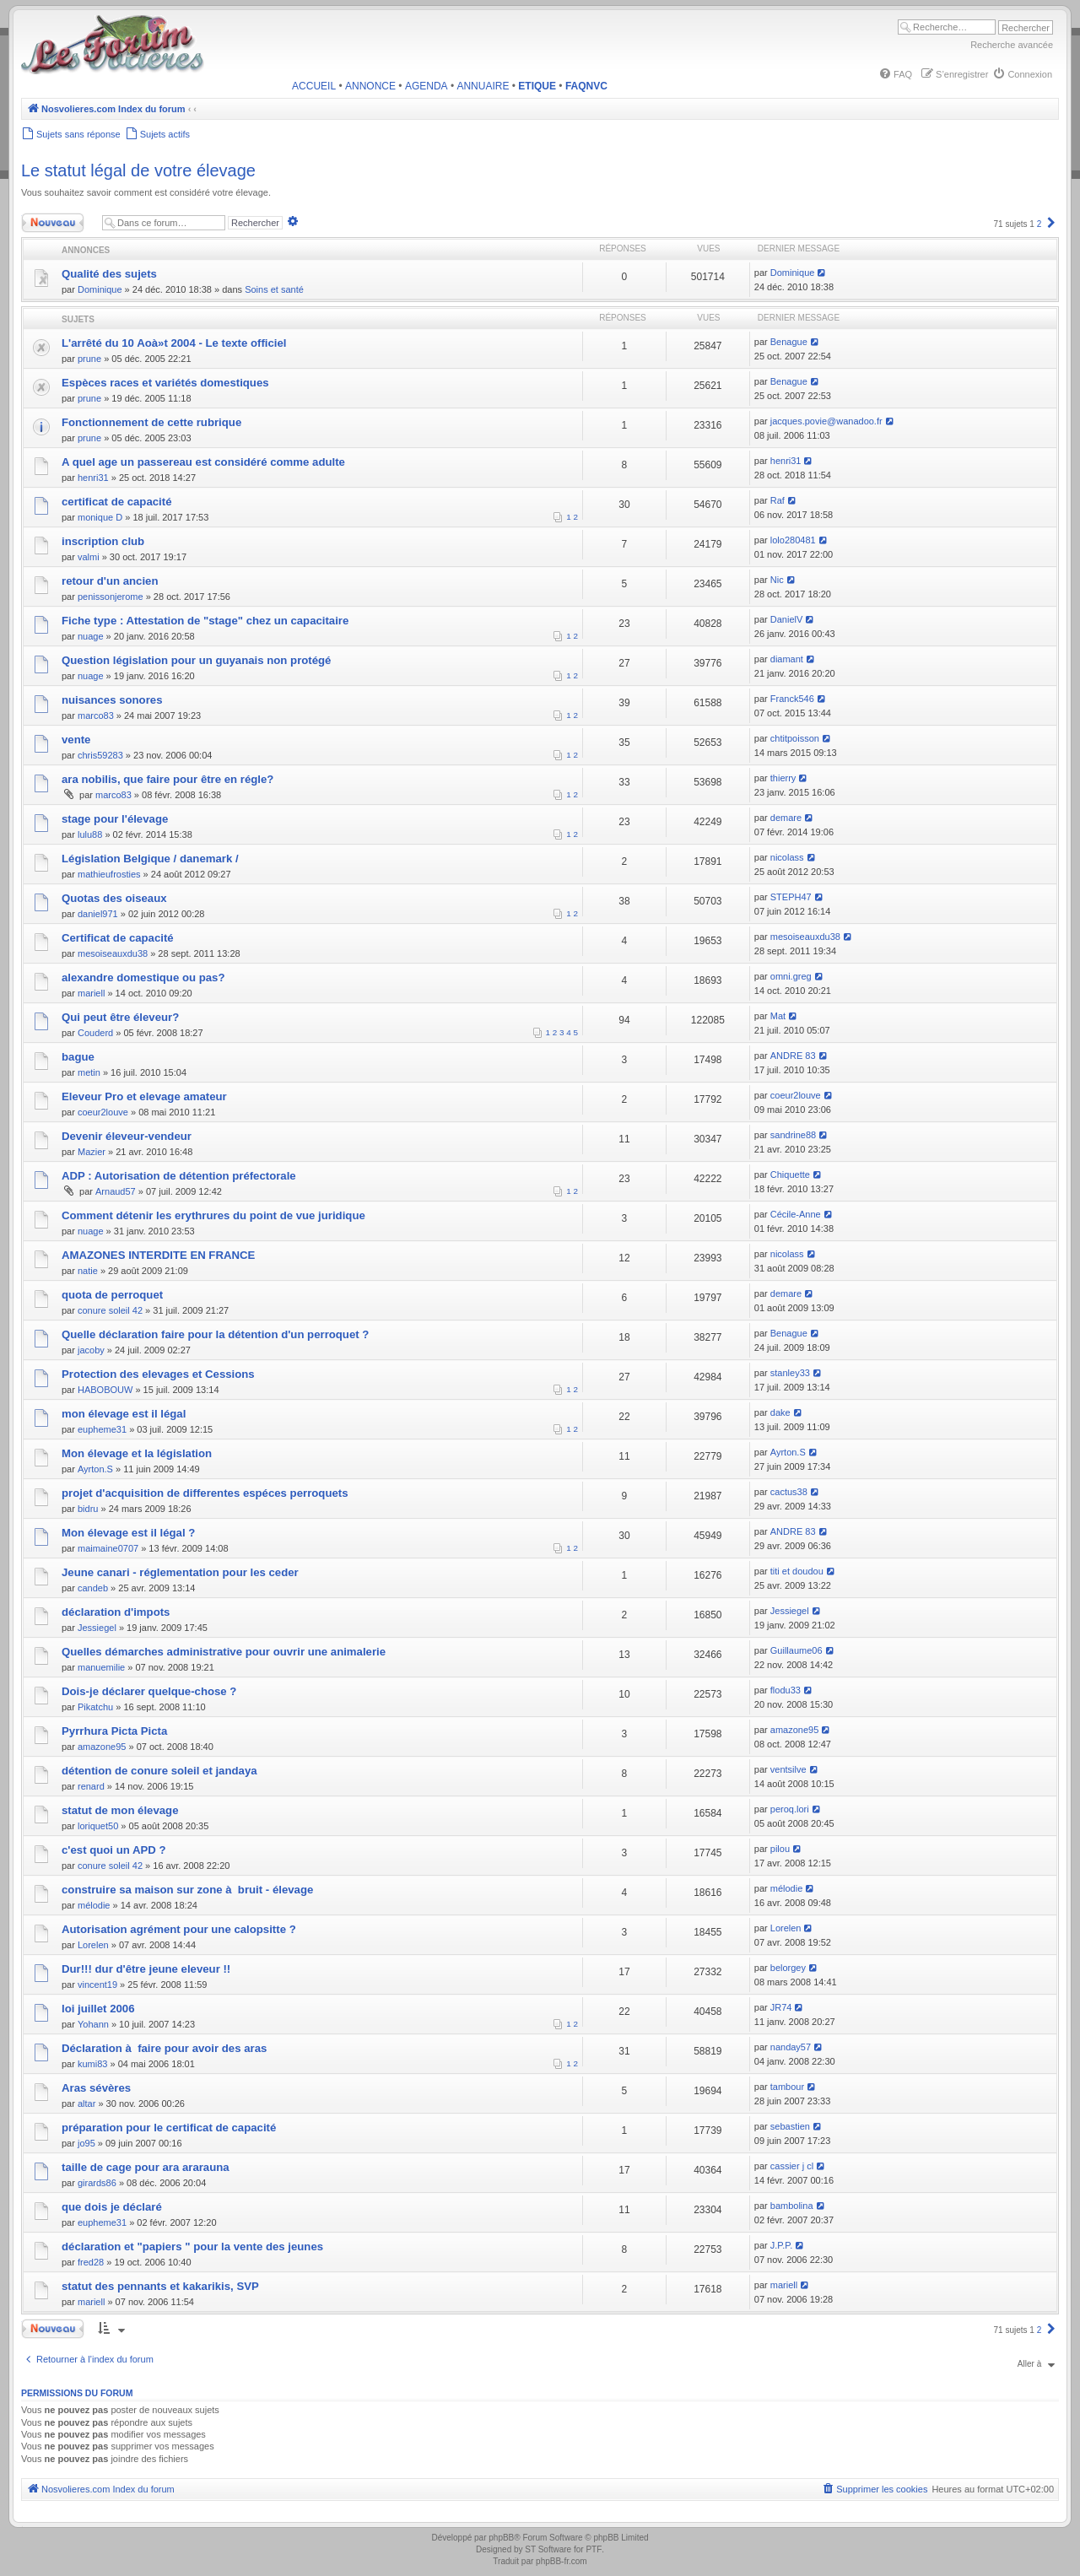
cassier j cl (791, 2166)
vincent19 (97, 1984)
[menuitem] (895, 74)
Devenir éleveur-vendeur (127, 1136)
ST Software (548, 2549)
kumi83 (92, 2064)
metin (89, 1072)
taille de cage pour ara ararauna (146, 2167)
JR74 (781, 2007)
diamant (786, 659)
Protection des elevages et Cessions (158, 1374)
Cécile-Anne (795, 1214)
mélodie (94, 1905)
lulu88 (90, 834)
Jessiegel (97, 1628)
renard (91, 1786)
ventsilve (788, 1769)
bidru (88, 1509)
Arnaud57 (115, 1191)
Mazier (91, 1152)
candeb (93, 1588)
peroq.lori (789, 1809)
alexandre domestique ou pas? (143, 977)
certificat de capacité (116, 501)
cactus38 (788, 1492)
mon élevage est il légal (124, 1413)
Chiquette (790, 1174)
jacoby (91, 1350)
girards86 (97, 2183)
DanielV (786, 619)
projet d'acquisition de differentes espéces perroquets (205, 1493)
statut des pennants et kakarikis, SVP (160, 2286)
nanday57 (790, 2047)
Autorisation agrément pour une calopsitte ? (179, 1929)
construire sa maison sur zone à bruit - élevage (187, 1889)
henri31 (93, 478)
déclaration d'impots (116, 1612)
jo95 (86, 2143)
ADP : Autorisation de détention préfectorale (179, 1175)
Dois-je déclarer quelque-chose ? (149, 1691)
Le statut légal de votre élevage (138, 170)
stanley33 (790, 1373)
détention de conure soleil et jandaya (159, 1770)
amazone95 (102, 1747)
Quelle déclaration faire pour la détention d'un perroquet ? (215, 1334)
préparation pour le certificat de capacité (169, 2127)
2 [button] (1039, 224)
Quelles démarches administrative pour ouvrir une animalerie (224, 1651)
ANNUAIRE (482, 86)
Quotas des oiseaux (114, 898)
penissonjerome (110, 596)
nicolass (787, 857)
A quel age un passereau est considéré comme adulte (203, 462)
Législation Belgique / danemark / (150, 858)
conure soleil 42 (110, 1310)
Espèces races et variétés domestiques (165, 382)
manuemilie (101, 1667)
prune (89, 359)
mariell (91, 993)
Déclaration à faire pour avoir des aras (164, 2048)
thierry (783, 778)
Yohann (93, 2024)
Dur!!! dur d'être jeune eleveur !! (146, 1969)
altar (86, 2103)
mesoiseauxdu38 (113, 953)
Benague (788, 342)
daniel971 (98, 914)
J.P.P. (781, 2245)
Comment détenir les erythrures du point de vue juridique (213, 1215)
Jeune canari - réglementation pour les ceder (180, 1572)
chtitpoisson (794, 738)
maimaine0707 (108, 1548)
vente (76, 739)
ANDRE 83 (793, 1055)
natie (88, 1271)
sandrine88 (793, 1135)
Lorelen (93, 1945)
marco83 (96, 715)
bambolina (791, 2206)
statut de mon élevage (120, 1810)
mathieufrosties (109, 874)
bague (78, 1056)
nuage (91, 636)
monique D (100, 517)
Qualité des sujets (109, 273)
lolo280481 (793, 540)
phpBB (501, 2537)
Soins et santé (274, 289)
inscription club (103, 541)
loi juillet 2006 (98, 2008)
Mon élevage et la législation (137, 1453)
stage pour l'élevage (115, 819)
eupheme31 (102, 1429)
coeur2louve (103, 1112)
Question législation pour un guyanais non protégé (196, 660)
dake (780, 1412)
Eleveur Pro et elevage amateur (144, 1096)
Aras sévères (96, 2088)
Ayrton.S (95, 1469)
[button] (1051, 224)
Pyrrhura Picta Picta (114, 1731)
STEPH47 (791, 897)
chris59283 (100, 755)
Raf (777, 500)
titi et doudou (797, 1571)
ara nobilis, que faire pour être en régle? (167, 779)
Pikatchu (95, 1707)
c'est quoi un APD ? (114, 1850)
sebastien (790, 2126)
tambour (787, 2087)
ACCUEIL (314, 86)
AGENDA (426, 86)
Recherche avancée (1011, 45)
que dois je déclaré (112, 2207)
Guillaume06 (796, 1650)
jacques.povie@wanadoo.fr (826, 421)
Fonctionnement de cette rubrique (151, 422)
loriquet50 (98, 1826)
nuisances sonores (112, 700)
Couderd (95, 1033)
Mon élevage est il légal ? (128, 1532)
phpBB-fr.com (561, 2561)
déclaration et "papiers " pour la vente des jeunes (192, 2246)
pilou (780, 1849)
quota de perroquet (112, 1294)
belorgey (788, 1968)
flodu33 (785, 1690)
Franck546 (792, 699)
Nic (777, 580)
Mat (778, 1016)
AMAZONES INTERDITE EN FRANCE (158, 1255)
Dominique (100, 289)
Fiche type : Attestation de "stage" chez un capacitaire (205, 620)
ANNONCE (370, 86)
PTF (594, 2549)
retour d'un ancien (110, 581)
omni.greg (791, 976)
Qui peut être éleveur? (120, 1017)
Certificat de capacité (118, 938)
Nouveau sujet (56, 223)
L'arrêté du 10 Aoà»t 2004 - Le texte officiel (174, 343)
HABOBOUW (105, 1390)
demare (786, 818)
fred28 (91, 2262)
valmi (89, 557)
